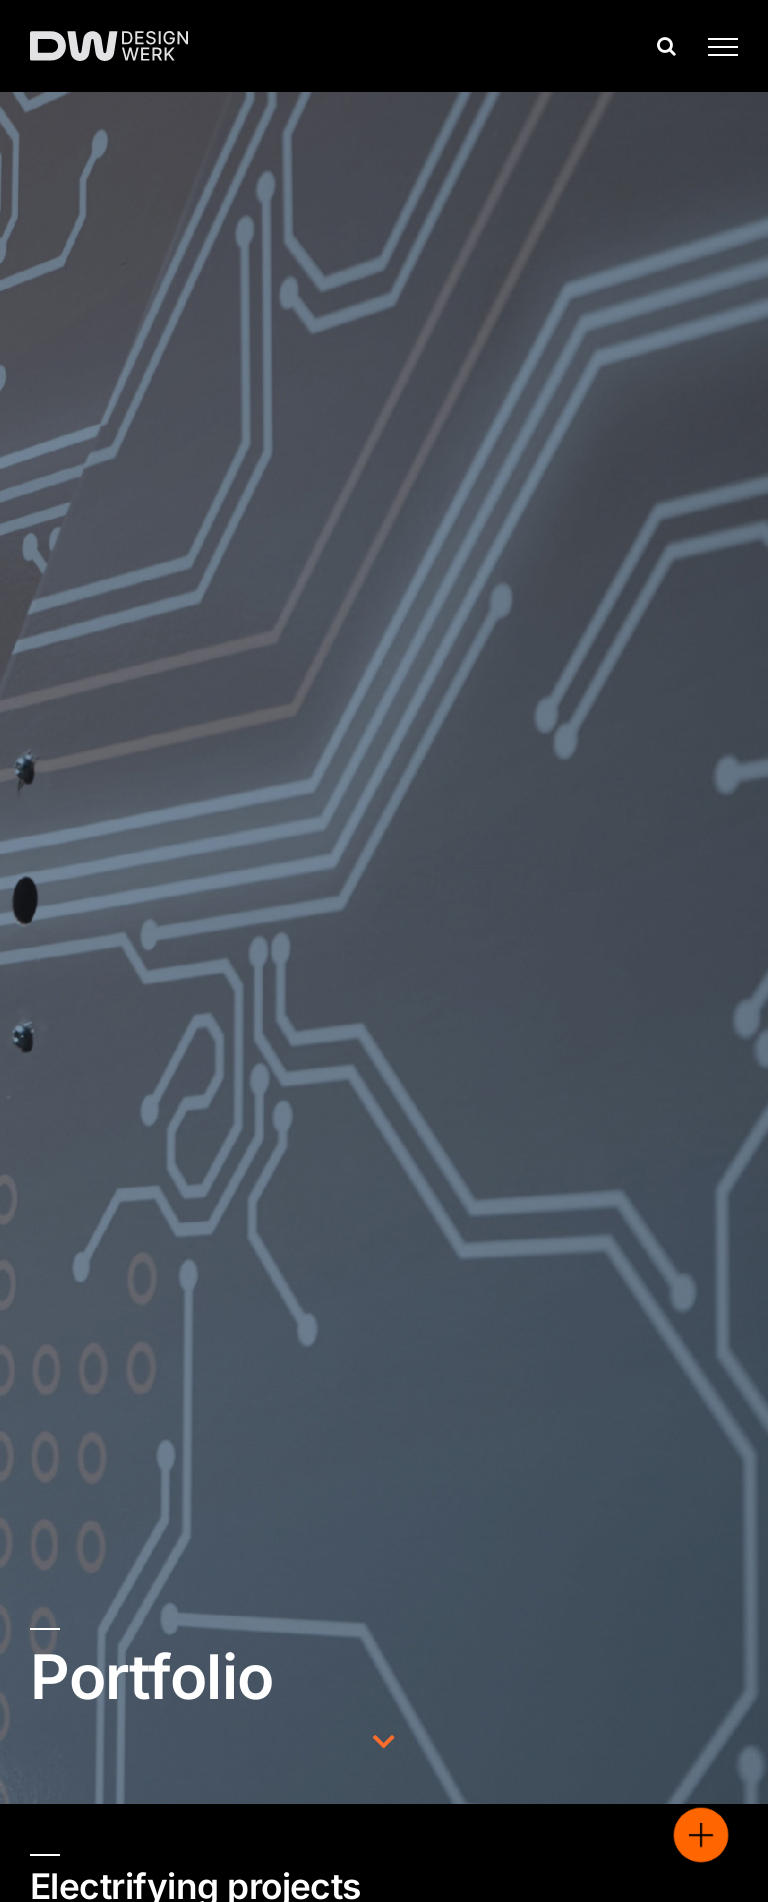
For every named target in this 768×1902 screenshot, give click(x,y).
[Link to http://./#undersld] (384, 1741)
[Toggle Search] (666, 46)
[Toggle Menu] (715, 47)
